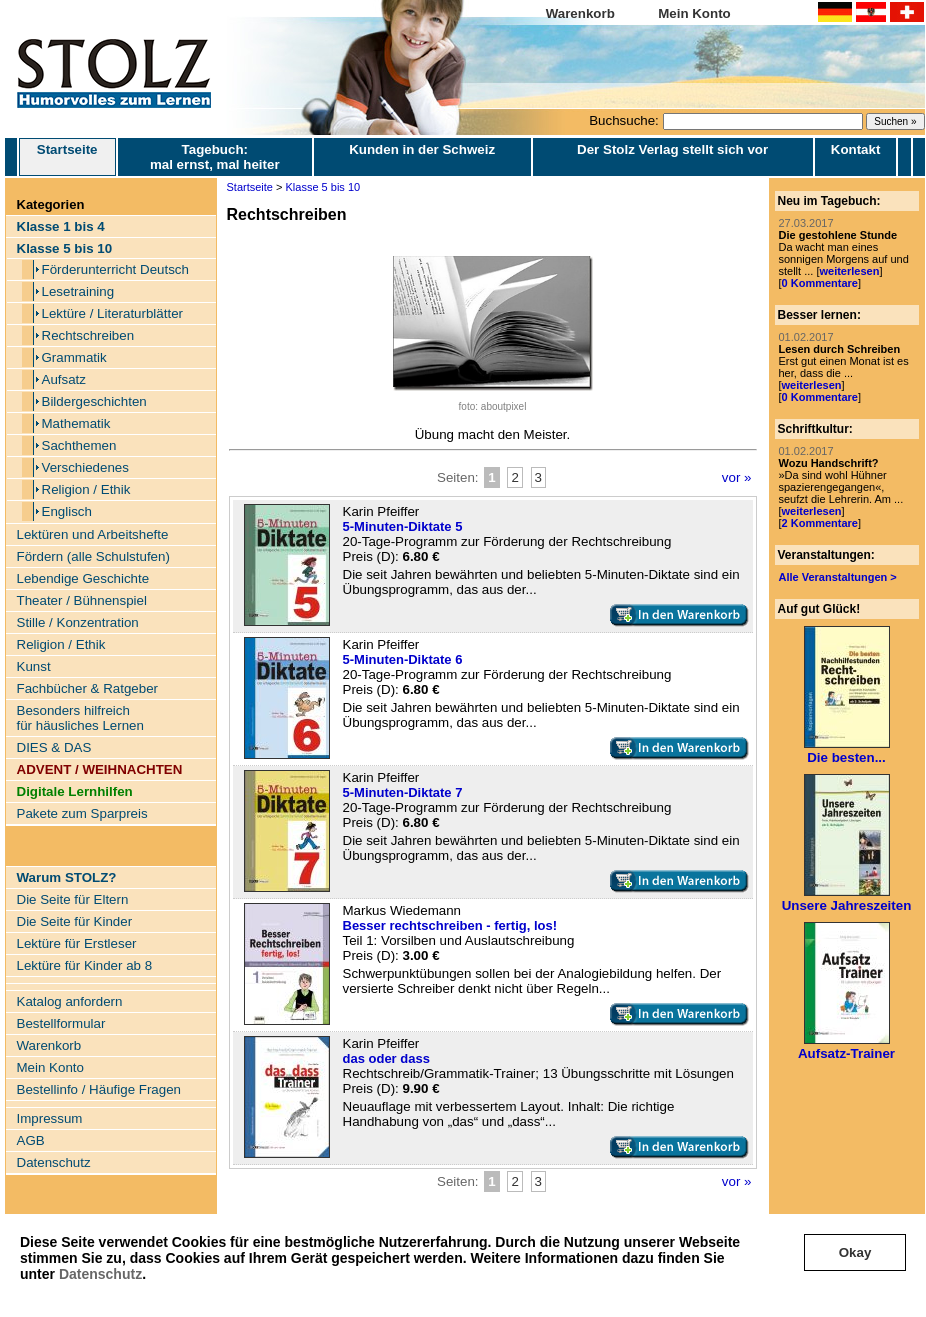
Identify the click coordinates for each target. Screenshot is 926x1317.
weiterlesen (849, 271)
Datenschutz (100, 1274)
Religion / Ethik (86, 489)
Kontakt (856, 149)
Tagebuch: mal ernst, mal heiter (215, 157)
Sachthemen (79, 445)
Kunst (34, 666)
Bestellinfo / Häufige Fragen (99, 1089)
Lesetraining (78, 291)
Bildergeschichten (94, 401)
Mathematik (76, 423)
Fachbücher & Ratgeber (88, 688)
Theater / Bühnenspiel (82, 600)
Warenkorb (580, 13)
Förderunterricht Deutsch (115, 269)
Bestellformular (61, 1023)
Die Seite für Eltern (73, 899)
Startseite (67, 157)
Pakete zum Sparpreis (82, 813)
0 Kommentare (820, 283)
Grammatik (74, 357)
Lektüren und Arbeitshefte (93, 534)
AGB (31, 1140)
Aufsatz (64, 379)
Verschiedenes (85, 467)
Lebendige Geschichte (83, 578)
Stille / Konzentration (78, 622)
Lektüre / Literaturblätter (113, 313)
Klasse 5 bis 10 (323, 187)
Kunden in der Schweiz (422, 149)
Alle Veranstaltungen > (838, 577)
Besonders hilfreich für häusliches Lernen (80, 718)
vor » (737, 477)
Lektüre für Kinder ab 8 (85, 965)
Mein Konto (694, 13)
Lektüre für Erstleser (77, 943)
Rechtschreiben (88, 335)
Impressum (50, 1118)
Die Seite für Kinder (75, 921)
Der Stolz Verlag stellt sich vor (672, 149)
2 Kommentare (820, 523)
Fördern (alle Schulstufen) (93, 556)
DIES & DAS (54, 747)
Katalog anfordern (70, 1001)
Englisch (67, 511)
